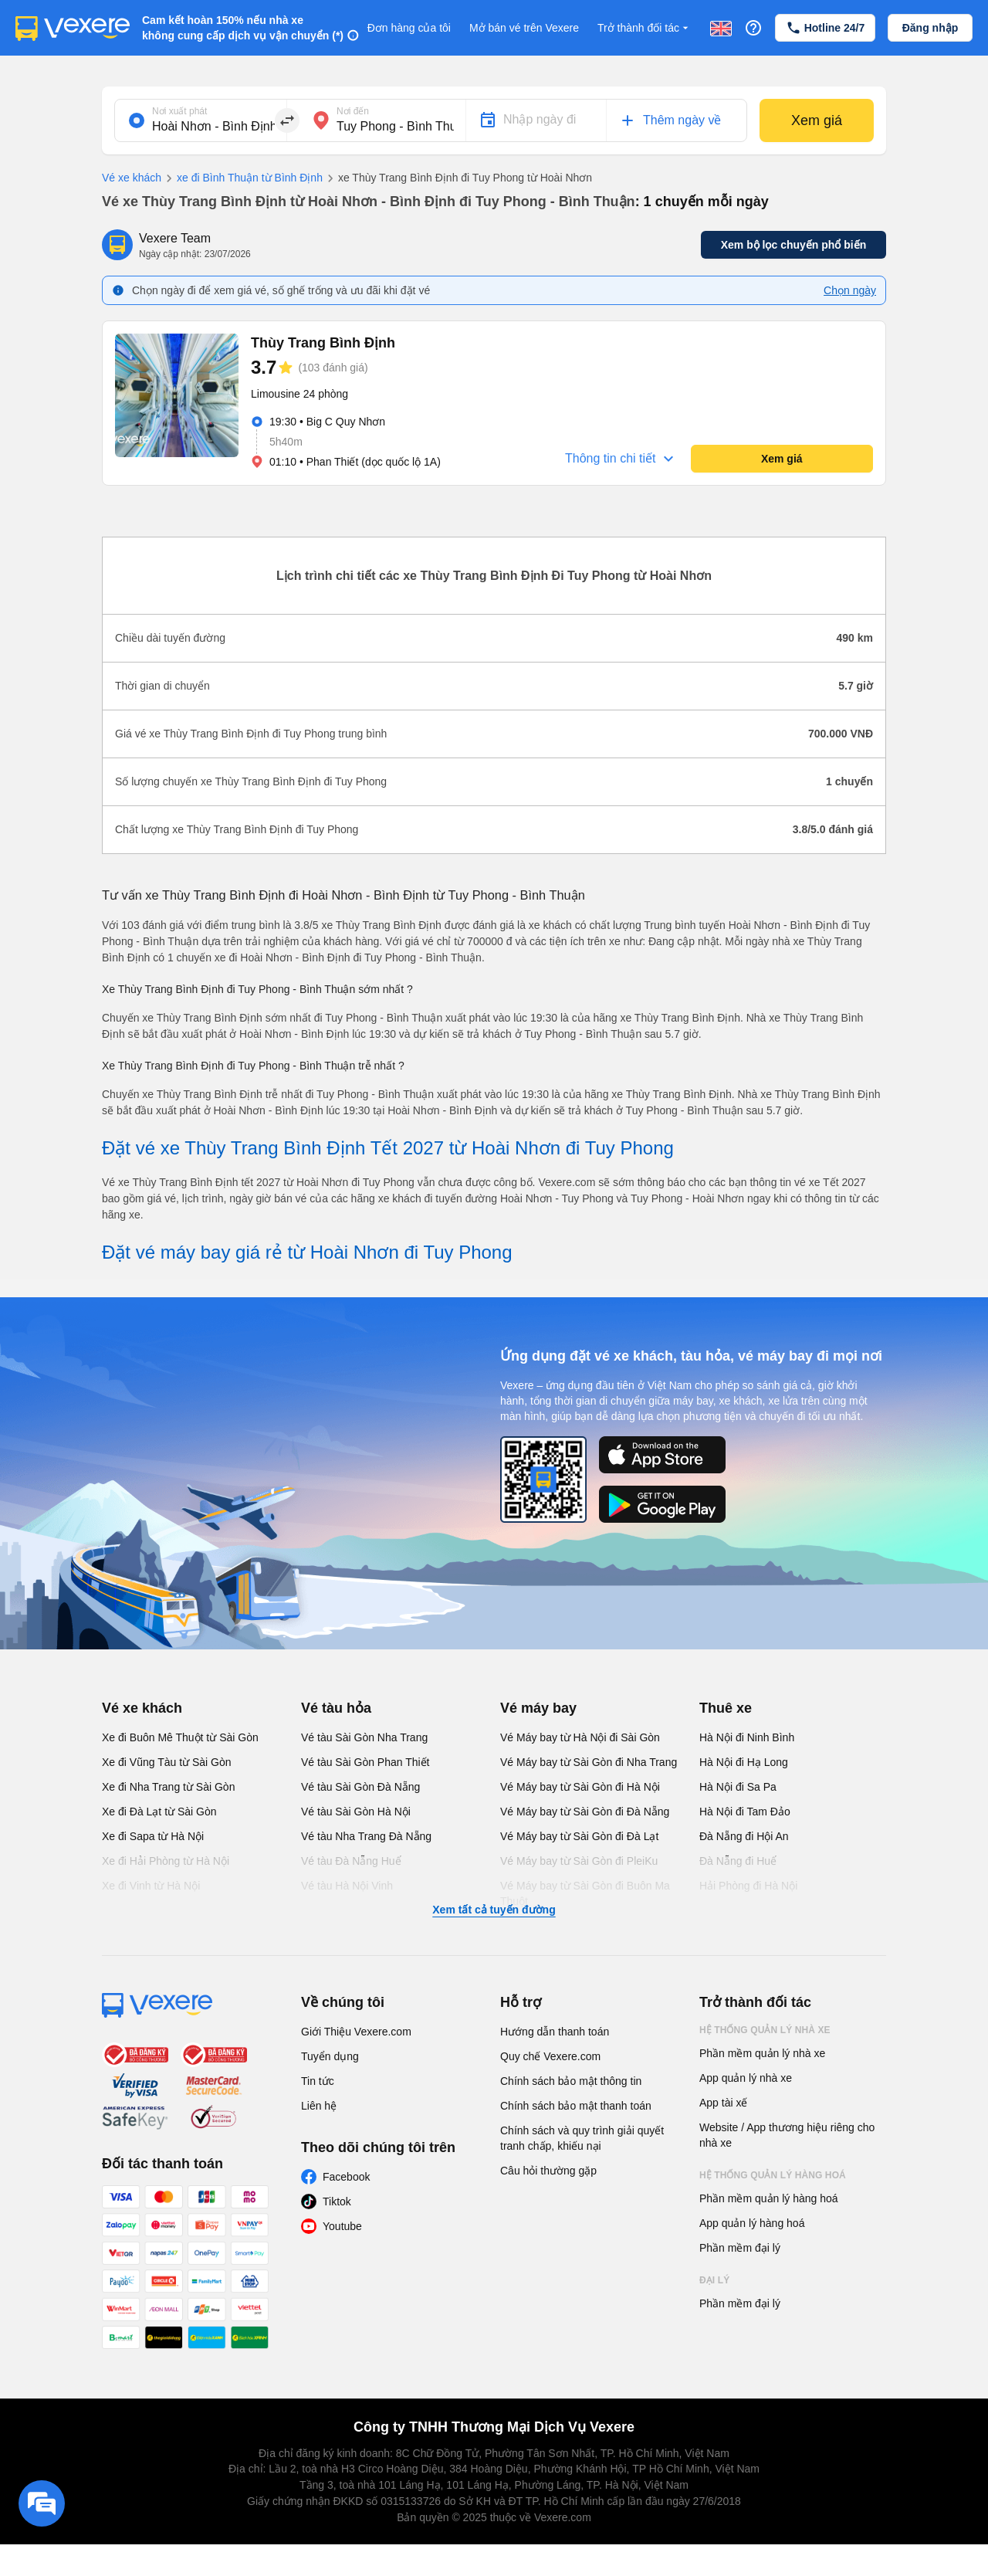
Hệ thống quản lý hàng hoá (772, 2175)
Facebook (346, 2177)
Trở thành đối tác (644, 28)
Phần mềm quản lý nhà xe (762, 2053)
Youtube (342, 2226)
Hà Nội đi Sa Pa (738, 1787)
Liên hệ (319, 2106)
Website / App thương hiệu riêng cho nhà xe (787, 2135)
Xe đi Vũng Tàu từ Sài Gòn (167, 1762)
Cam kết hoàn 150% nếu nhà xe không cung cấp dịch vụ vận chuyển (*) (242, 28)
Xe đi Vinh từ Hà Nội (151, 1885)
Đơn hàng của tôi (409, 28)
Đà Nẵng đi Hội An (744, 1836)
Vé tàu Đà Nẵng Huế (351, 1861)
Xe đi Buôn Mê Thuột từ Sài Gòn (180, 1737)
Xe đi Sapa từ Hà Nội (153, 1836)
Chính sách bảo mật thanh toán (575, 2106)
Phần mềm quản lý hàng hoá (768, 2198)
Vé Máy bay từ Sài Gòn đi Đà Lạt (579, 1836)
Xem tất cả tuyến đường (493, 1909)
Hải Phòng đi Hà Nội (748, 1885)
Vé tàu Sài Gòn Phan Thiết (365, 1762)
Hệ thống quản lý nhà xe (765, 2030)
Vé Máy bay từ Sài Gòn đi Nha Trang (588, 1762)
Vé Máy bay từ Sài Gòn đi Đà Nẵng (584, 1811)
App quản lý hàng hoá (751, 2223)
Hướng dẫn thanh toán (554, 2031)
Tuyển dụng (330, 2056)
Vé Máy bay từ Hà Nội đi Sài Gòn (580, 1737)
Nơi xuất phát (179, 111)
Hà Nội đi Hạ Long (743, 1762)
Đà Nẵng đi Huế (738, 1861)
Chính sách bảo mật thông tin (570, 2081)
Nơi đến (353, 111)
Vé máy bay (538, 1708)
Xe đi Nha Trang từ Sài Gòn (168, 1787)
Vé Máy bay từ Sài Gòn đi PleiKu (579, 1861)
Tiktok (337, 2201)
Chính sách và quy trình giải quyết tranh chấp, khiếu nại (582, 2138)
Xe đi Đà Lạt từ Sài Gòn (159, 1811)
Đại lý (714, 2280)
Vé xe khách (131, 177)
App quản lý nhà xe (745, 2078)
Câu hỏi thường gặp (548, 2170)
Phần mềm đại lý (739, 2248)
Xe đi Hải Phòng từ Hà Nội (165, 1861)
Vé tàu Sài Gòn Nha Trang (364, 1737)
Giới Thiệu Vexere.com (356, 2031)
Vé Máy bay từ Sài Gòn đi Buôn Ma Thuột (585, 1893)
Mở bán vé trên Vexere (524, 28)
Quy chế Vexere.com (550, 2056)
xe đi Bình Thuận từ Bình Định (242, 178)
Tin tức (317, 2081)
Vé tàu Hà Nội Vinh (347, 1885)
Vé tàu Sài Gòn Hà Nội (356, 1811)
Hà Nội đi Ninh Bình (746, 1737)
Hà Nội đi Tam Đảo (744, 1811)
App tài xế (723, 2102)
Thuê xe (725, 1708)
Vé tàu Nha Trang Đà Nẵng (366, 1836)
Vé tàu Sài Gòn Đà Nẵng (360, 1787)
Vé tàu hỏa (336, 1708)
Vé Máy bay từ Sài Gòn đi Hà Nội (580, 1787)
